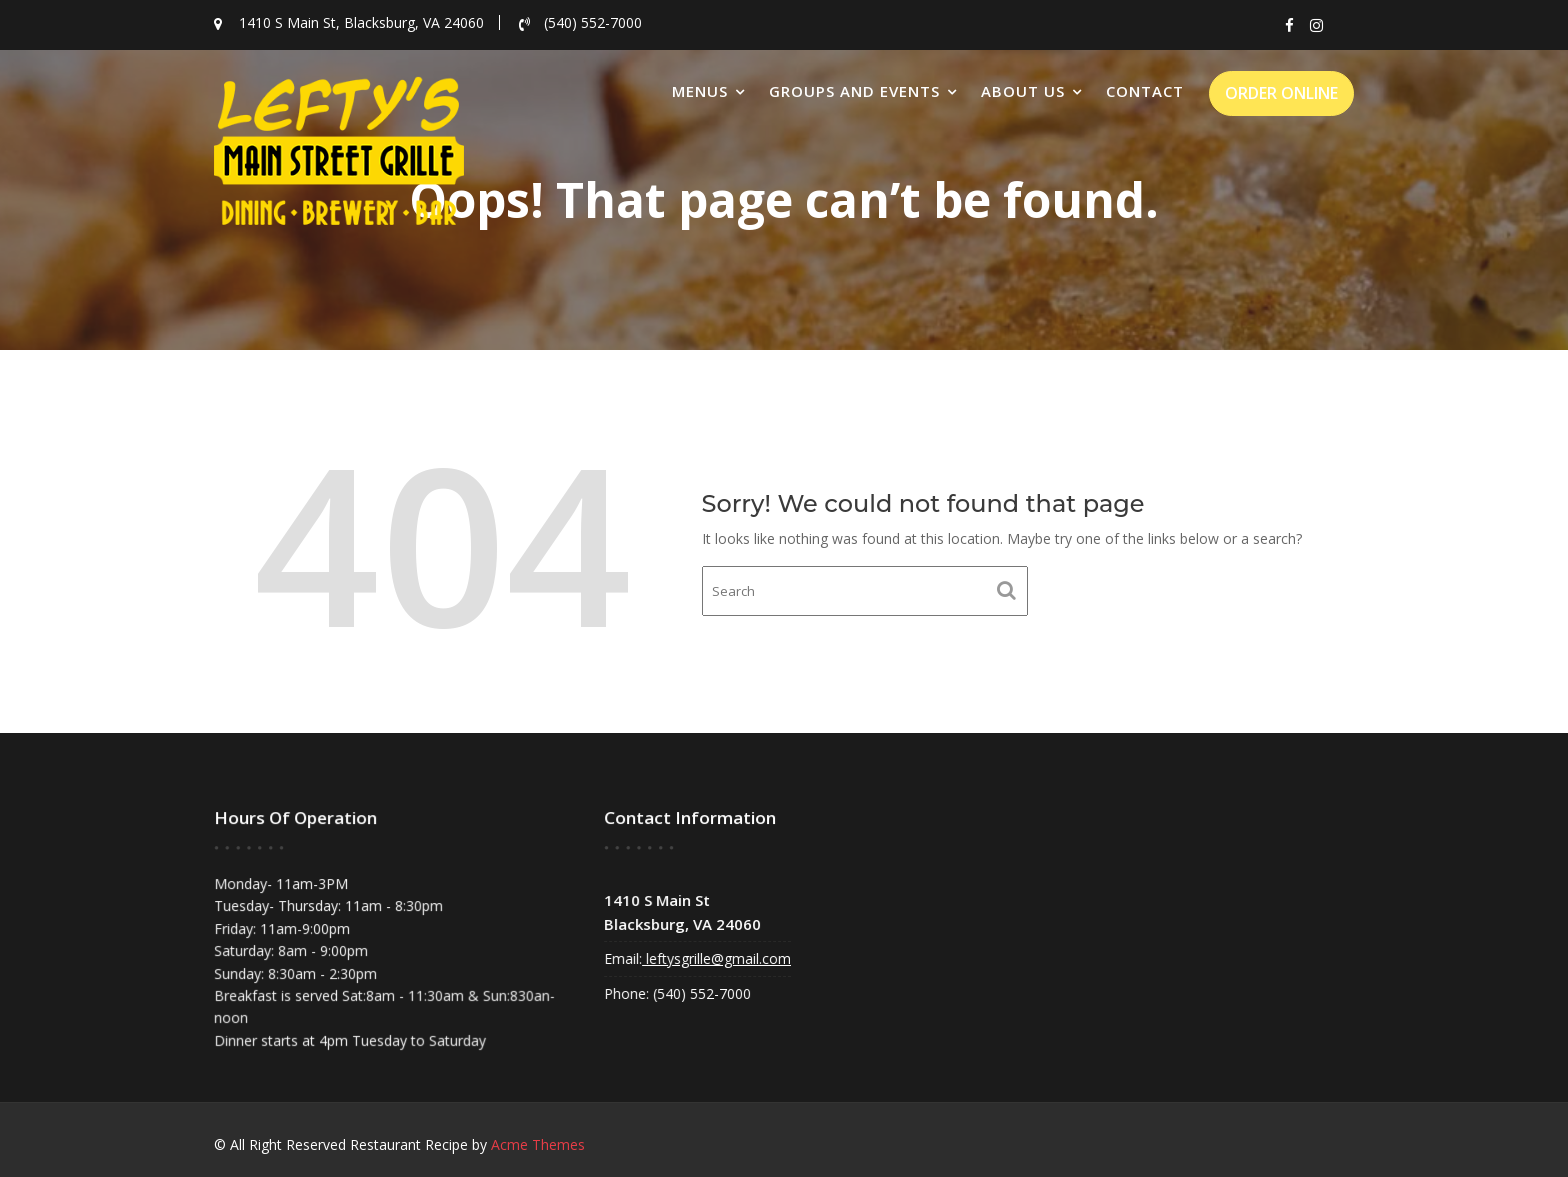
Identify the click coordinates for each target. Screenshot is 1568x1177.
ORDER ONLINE (1281, 93)
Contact (1145, 91)
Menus (700, 91)
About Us (1023, 91)
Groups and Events (854, 91)
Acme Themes (538, 1144)
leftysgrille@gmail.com (719, 956)
